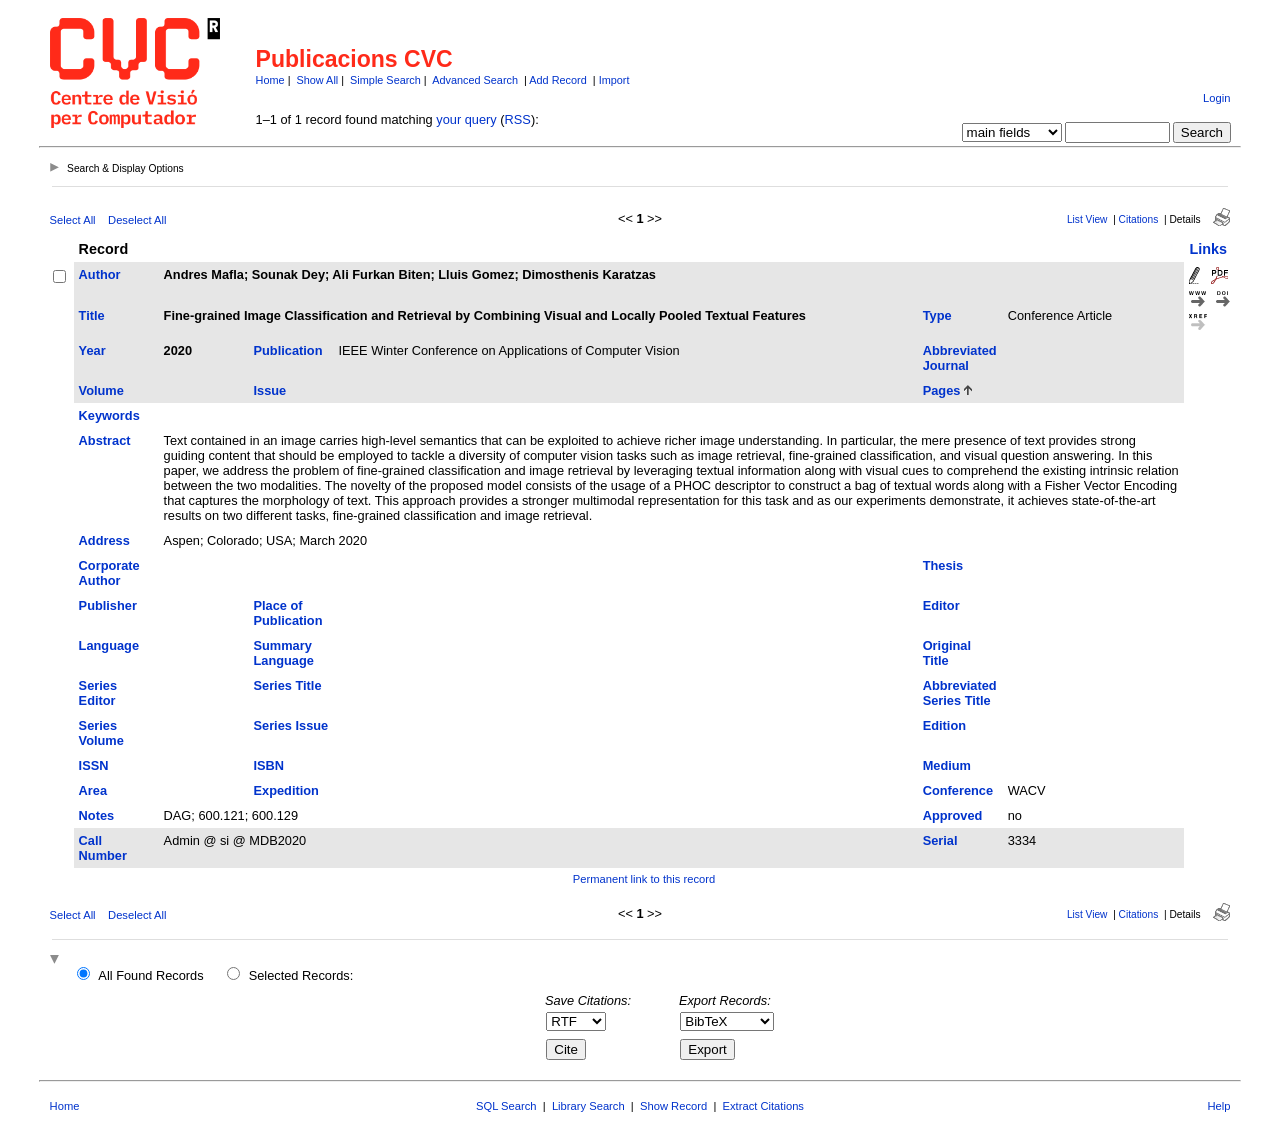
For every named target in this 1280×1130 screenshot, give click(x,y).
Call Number (103, 848)
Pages (942, 390)
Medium (947, 765)
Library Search (588, 1106)
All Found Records (150, 975)
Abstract (105, 440)
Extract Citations (763, 1106)
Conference (958, 790)
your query (466, 119)
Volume (101, 390)
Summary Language (283, 653)
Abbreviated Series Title (960, 693)
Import (614, 80)
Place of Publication (287, 613)
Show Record (673, 1106)
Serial (940, 840)
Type (937, 315)
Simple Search (385, 80)
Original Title (947, 653)
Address (104, 540)
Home (270, 80)
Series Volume (101, 733)
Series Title (287, 685)
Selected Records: (301, 975)
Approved (953, 815)
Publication (287, 350)
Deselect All (137, 220)
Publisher (108, 605)
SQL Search (506, 1106)
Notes (97, 815)
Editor (941, 605)
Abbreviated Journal (960, 358)
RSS (518, 119)
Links (1208, 249)
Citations (1139, 219)
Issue (269, 390)
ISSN (94, 765)
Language (109, 645)
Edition (944, 725)
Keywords (109, 415)
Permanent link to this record (644, 879)
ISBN (268, 765)
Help (1218, 1106)
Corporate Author (109, 573)
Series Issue (290, 725)
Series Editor (98, 693)
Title (92, 315)
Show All (318, 80)
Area (93, 790)
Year (92, 350)
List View (1087, 219)
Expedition (285, 790)
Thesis (943, 565)
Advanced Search (475, 80)
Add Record (557, 80)
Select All (73, 220)
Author (100, 274)
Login (1216, 98)
